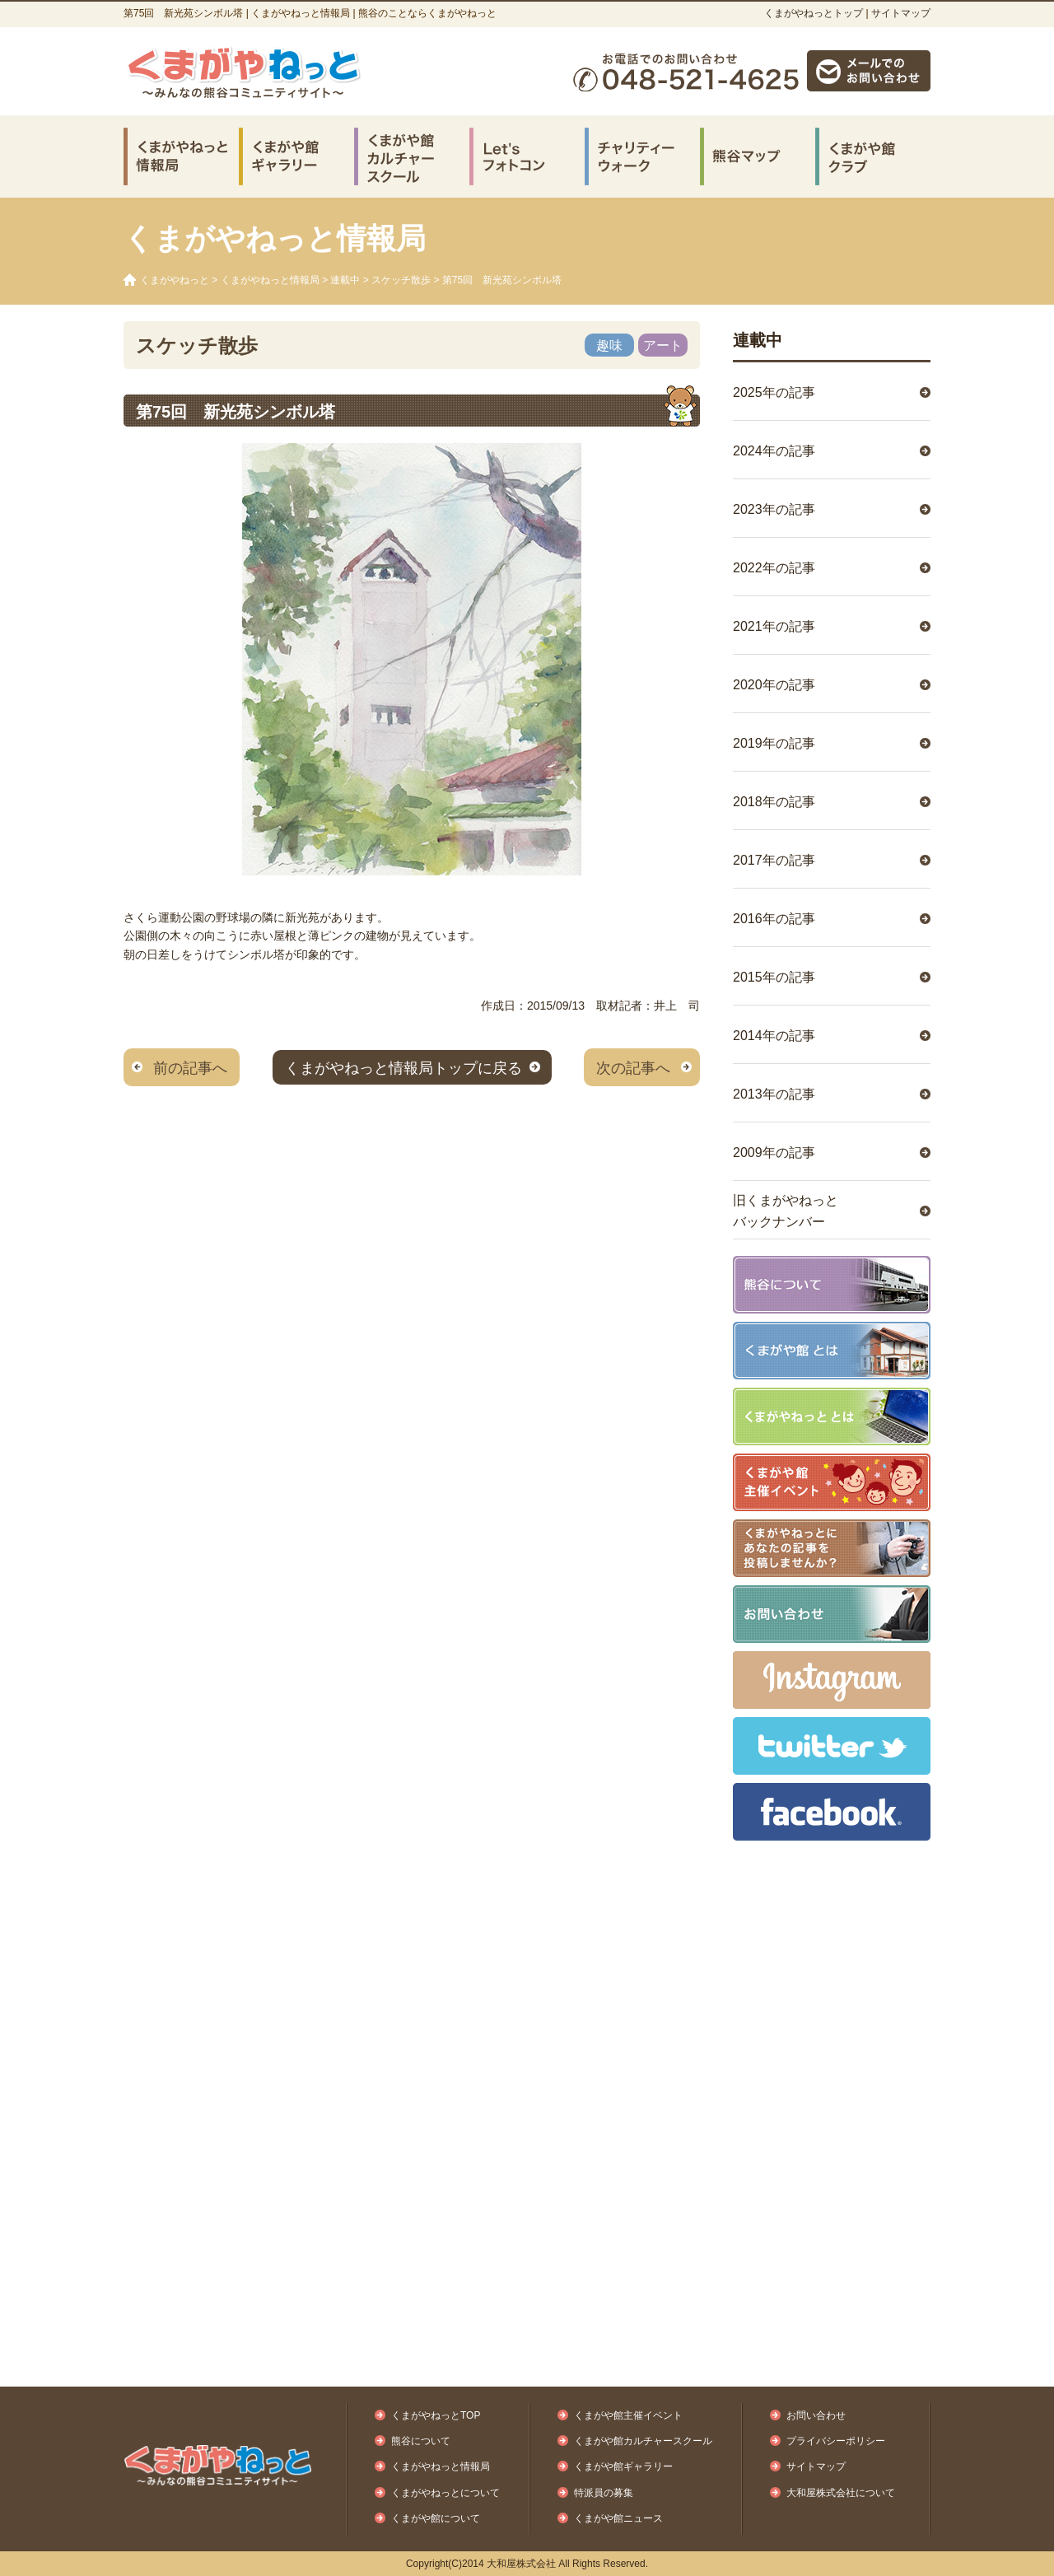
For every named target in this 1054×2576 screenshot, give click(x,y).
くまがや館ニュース (618, 2518)
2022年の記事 (774, 568)
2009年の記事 (774, 1153)
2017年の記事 (774, 860)
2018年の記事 (774, 802)
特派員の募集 (603, 2493)
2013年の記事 (774, 1094)
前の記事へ (190, 1068)
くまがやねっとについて (445, 2493)
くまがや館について (435, 2518)
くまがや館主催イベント (628, 2415)
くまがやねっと (174, 280)
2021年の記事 (774, 626)
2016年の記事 (774, 919)
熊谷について (420, 2441)
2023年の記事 (774, 509)
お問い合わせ (816, 2415)
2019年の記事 (774, 743)
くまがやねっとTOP (435, 2415)
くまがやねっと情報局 (270, 280)
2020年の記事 (774, 685)
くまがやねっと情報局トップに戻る (403, 1068)
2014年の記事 (774, 1036)
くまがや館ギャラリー (623, 2466)
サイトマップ (900, 13)
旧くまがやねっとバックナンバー (785, 1211)
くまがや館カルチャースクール (643, 2441)
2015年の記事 (774, 977)
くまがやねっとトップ (813, 13)
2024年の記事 (774, 451)
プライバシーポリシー (835, 2441)
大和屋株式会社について (840, 2493)
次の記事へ (633, 1068)
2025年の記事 (774, 392)
